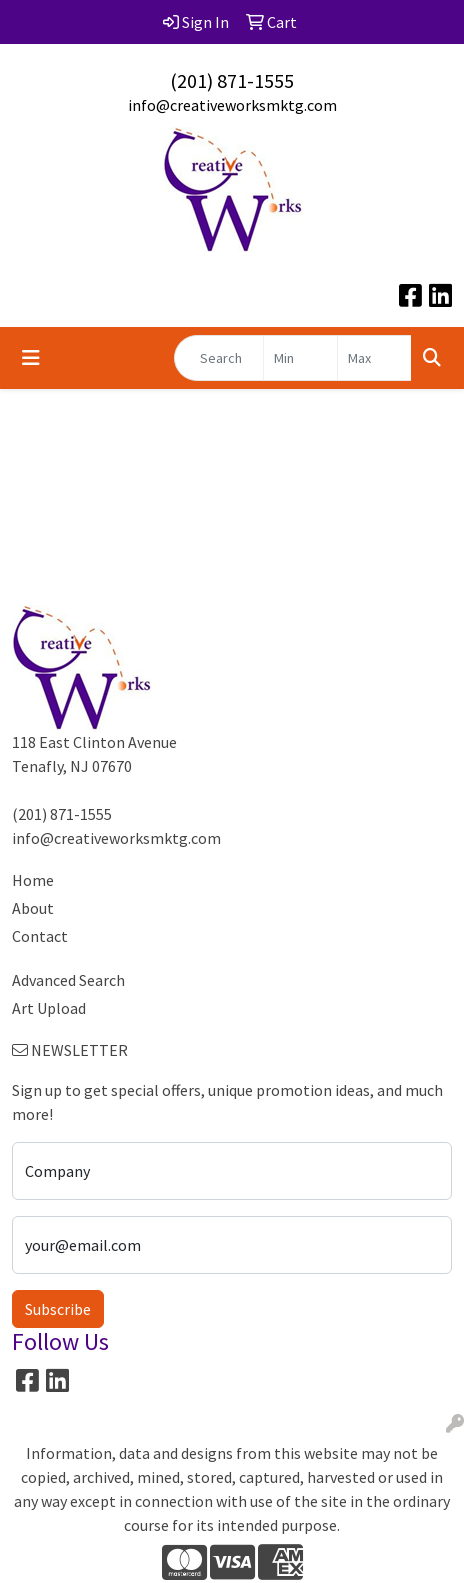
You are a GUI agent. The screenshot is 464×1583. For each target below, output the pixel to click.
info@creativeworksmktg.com (232, 105)
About (33, 908)
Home (33, 880)
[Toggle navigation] (31, 358)
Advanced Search (68, 980)
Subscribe (58, 1309)
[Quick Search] (219, 358)
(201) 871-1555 (232, 80)
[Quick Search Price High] (374, 358)
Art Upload (49, 1008)
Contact (40, 936)
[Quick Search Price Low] (300, 358)
